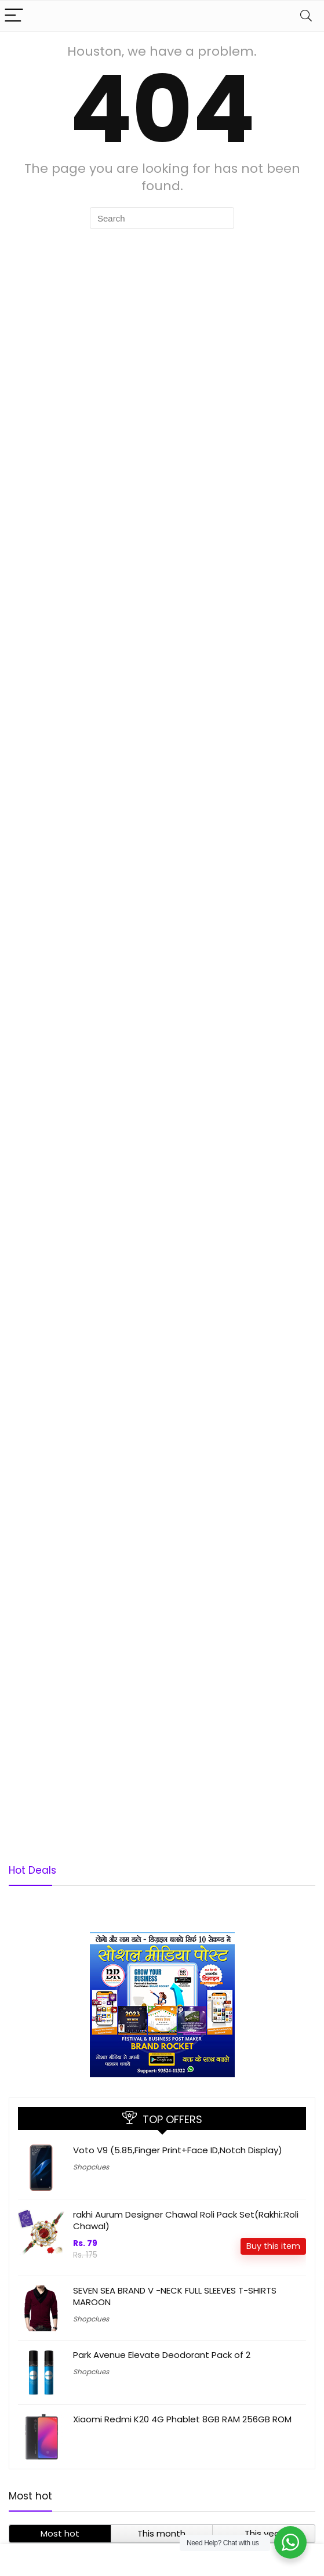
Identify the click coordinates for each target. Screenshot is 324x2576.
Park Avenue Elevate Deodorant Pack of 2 (161, 2355)
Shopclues (91, 2167)
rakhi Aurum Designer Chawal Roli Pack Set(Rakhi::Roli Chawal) (185, 2220)
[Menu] (14, 16)
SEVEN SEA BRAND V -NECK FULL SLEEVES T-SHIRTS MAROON (174, 2296)
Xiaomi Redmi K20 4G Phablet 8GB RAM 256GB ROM (182, 2419)
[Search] (306, 16)
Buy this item (273, 2246)
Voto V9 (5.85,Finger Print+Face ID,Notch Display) (177, 2150)
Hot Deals (32, 1870)
